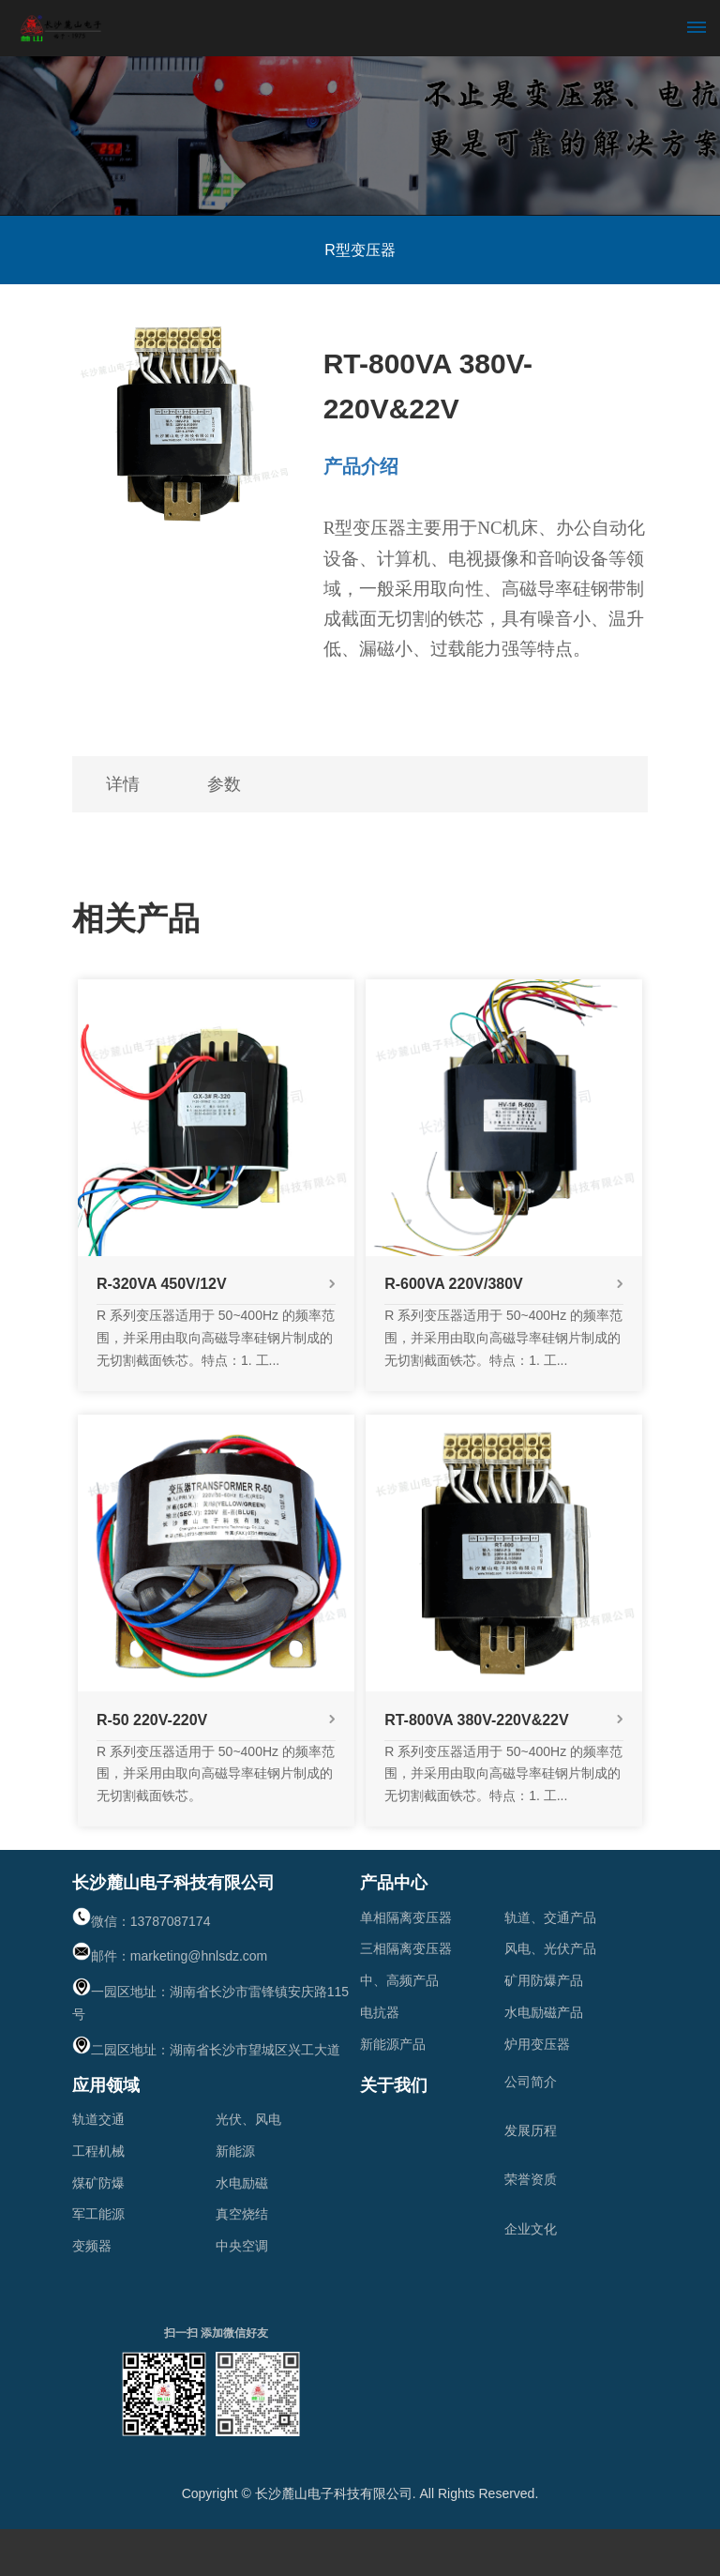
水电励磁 (242, 2182)
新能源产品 (393, 2044)
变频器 (92, 2245)
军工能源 (98, 2213)
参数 (235, 784)
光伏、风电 (248, 2119)
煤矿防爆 (98, 2182)
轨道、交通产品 (550, 1917)
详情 (126, 784)
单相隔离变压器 (406, 1917)
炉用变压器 (537, 2044)
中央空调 (242, 2245)
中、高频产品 (399, 1980)
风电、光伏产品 (550, 1948)
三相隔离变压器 (406, 1948)
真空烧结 (242, 2213)
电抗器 (379, 2012)
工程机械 (98, 2151)
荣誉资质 (530, 2179)
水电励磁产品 (543, 2012)
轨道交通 (98, 2119)
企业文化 (530, 2228)
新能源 (235, 2151)
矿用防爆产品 (543, 1980)
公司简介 (530, 2081)
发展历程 (530, 2130)
